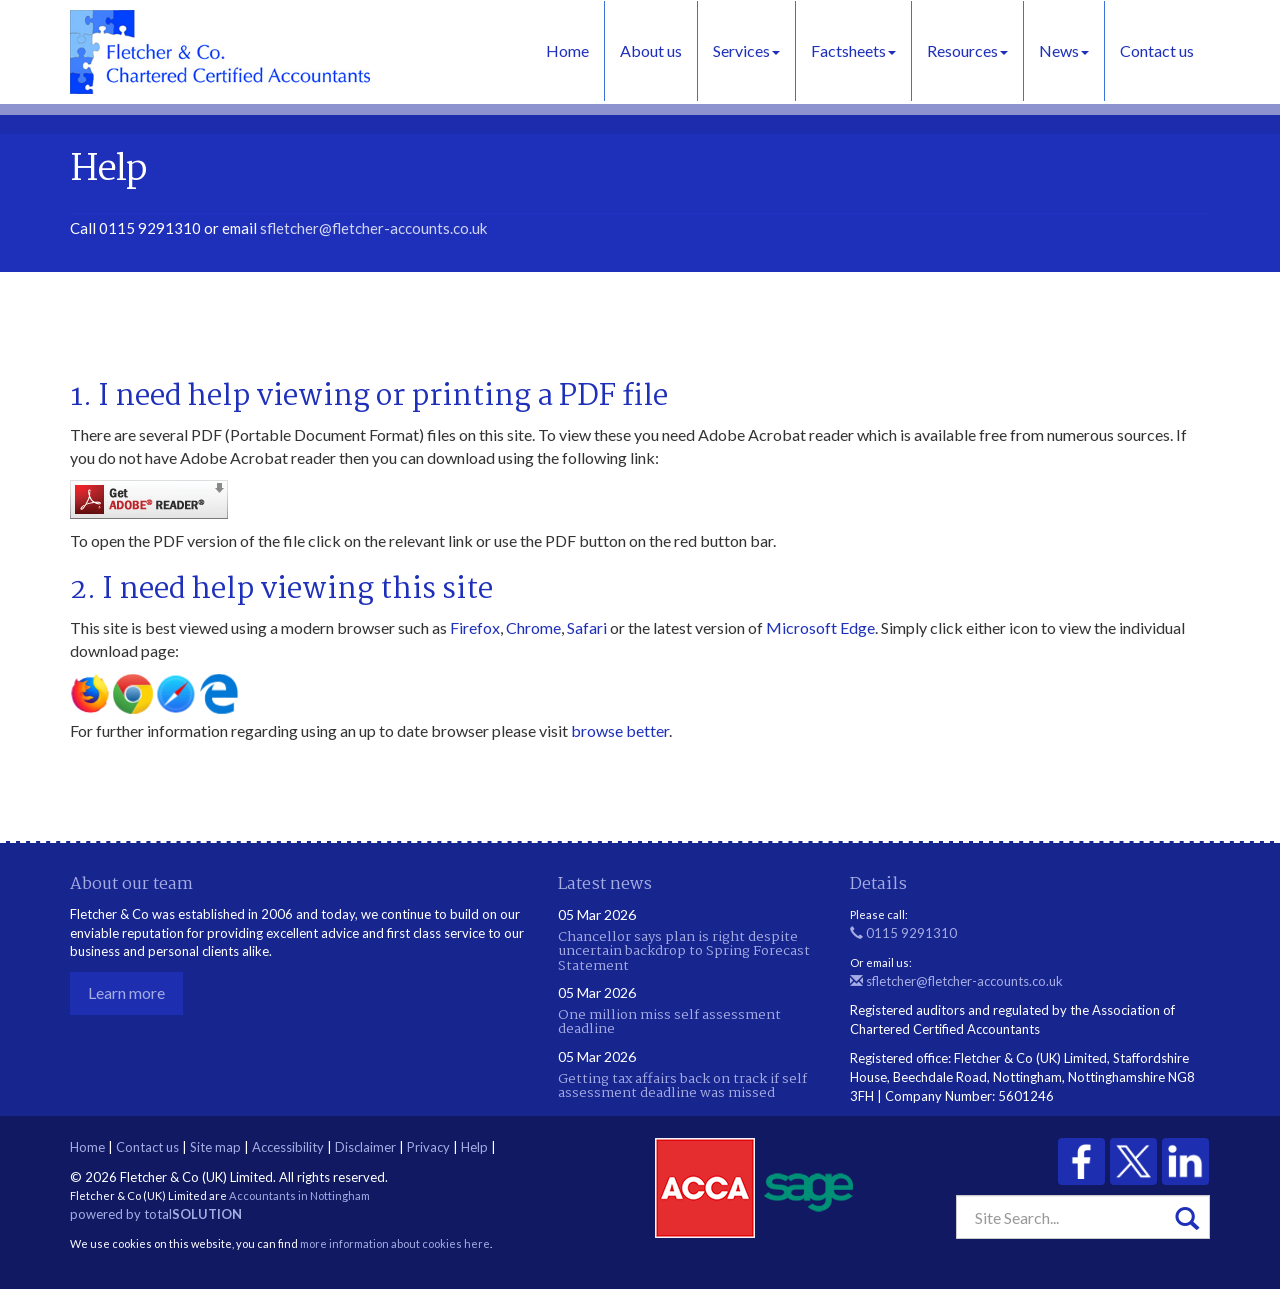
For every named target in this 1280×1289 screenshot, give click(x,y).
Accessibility (288, 1147)
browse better (620, 730)
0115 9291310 (903, 933)
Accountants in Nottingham (299, 1195)
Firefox (475, 627)
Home (567, 50)
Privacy (428, 1147)
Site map (215, 1147)
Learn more (126, 992)
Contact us (1157, 50)
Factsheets (853, 50)
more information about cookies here (395, 1243)
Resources (967, 50)
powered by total (156, 1214)
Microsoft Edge (820, 627)
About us (651, 50)
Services (746, 50)
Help (474, 1147)
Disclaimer (365, 1147)
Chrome (533, 627)
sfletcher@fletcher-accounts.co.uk (373, 228)
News (1064, 50)
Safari (587, 627)
